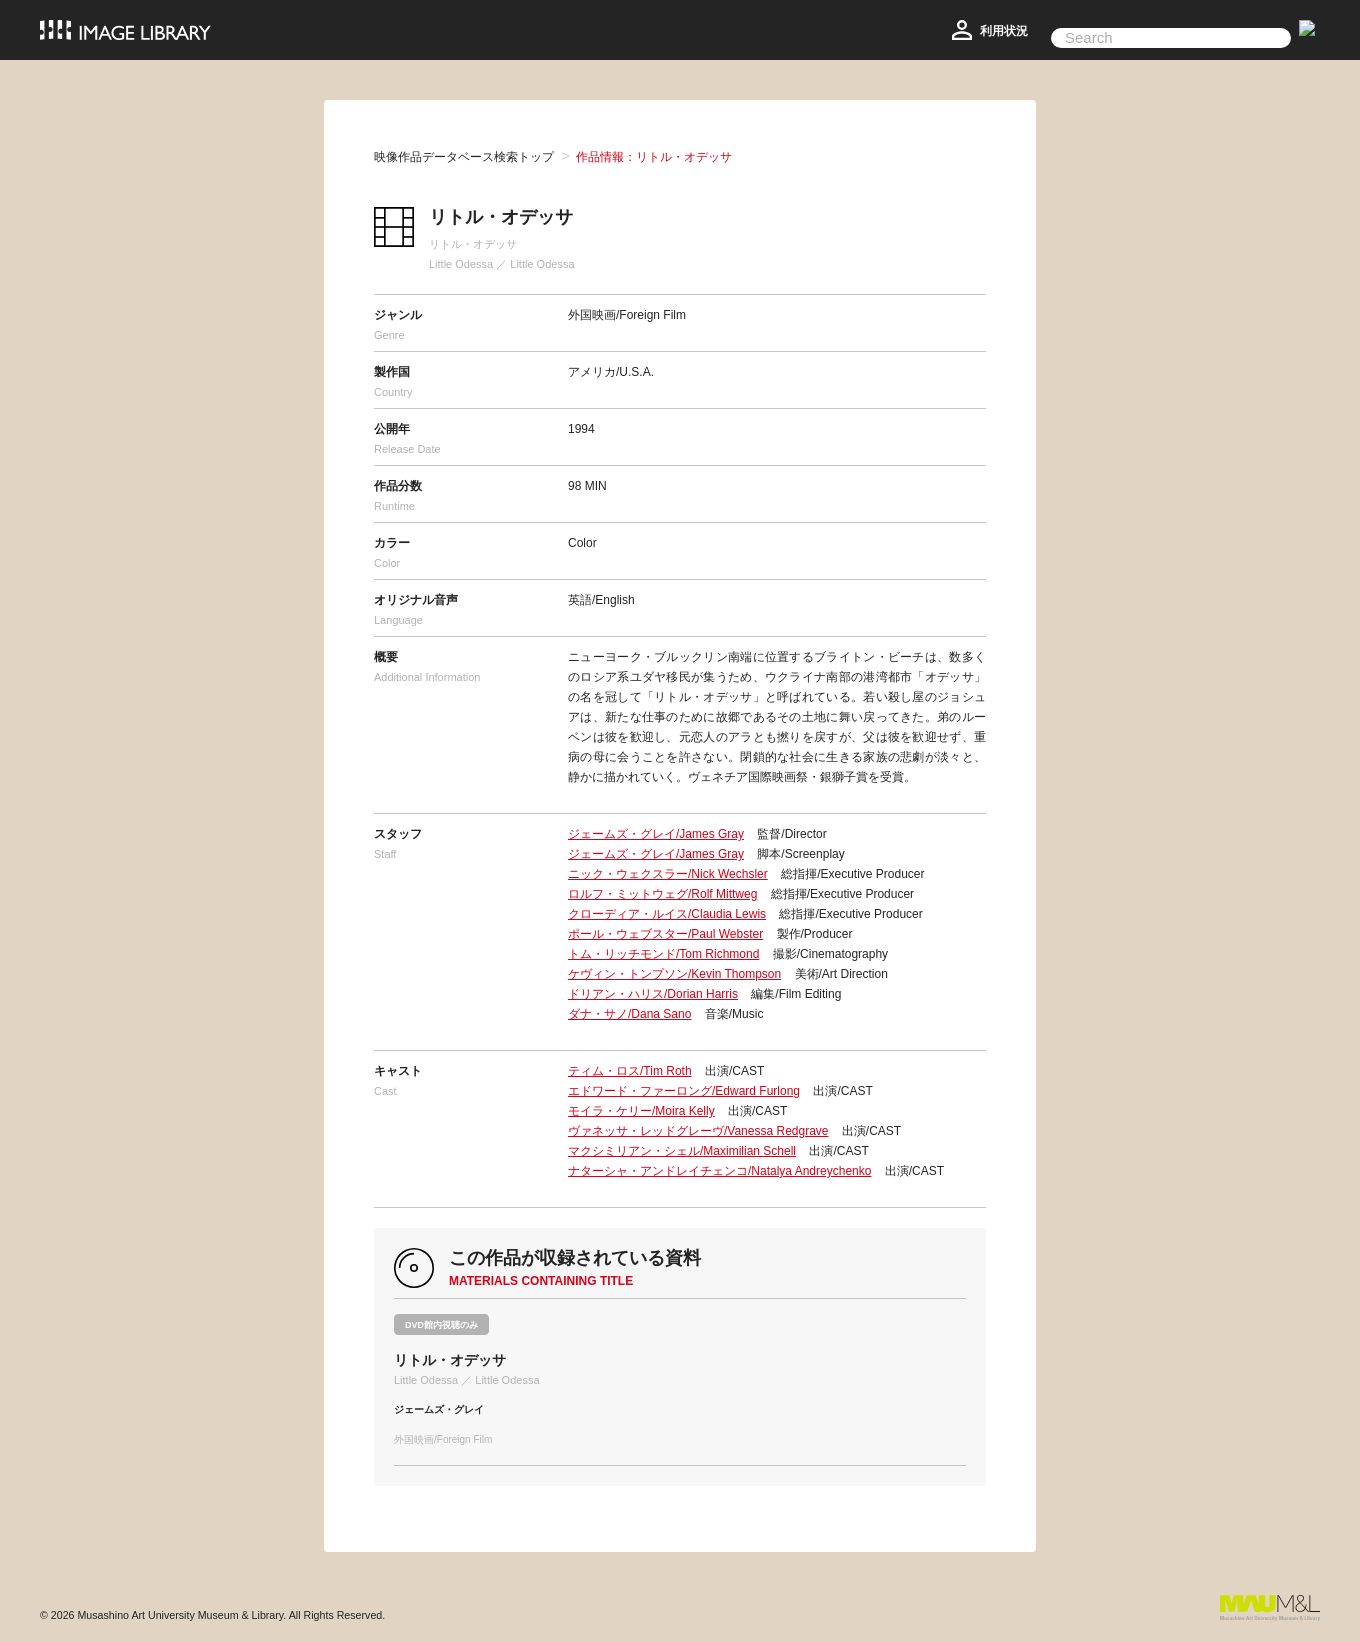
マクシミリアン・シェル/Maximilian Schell (682, 1151)
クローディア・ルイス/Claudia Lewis (667, 914)
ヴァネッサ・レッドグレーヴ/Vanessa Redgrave (698, 1131)
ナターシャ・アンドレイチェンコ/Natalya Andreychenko (719, 1171)
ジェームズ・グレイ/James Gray (656, 834)
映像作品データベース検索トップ (464, 157)
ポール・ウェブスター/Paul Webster (665, 934)
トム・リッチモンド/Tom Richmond (663, 954)
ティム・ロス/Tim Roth (630, 1071)
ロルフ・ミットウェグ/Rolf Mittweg (662, 894)
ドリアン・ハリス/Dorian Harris (653, 994)
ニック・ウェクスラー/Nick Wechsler (668, 874)
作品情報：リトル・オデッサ (654, 157)
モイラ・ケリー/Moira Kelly (641, 1111)
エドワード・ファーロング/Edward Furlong (684, 1091)
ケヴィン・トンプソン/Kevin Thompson (674, 974)
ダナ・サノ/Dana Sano (629, 1014)
